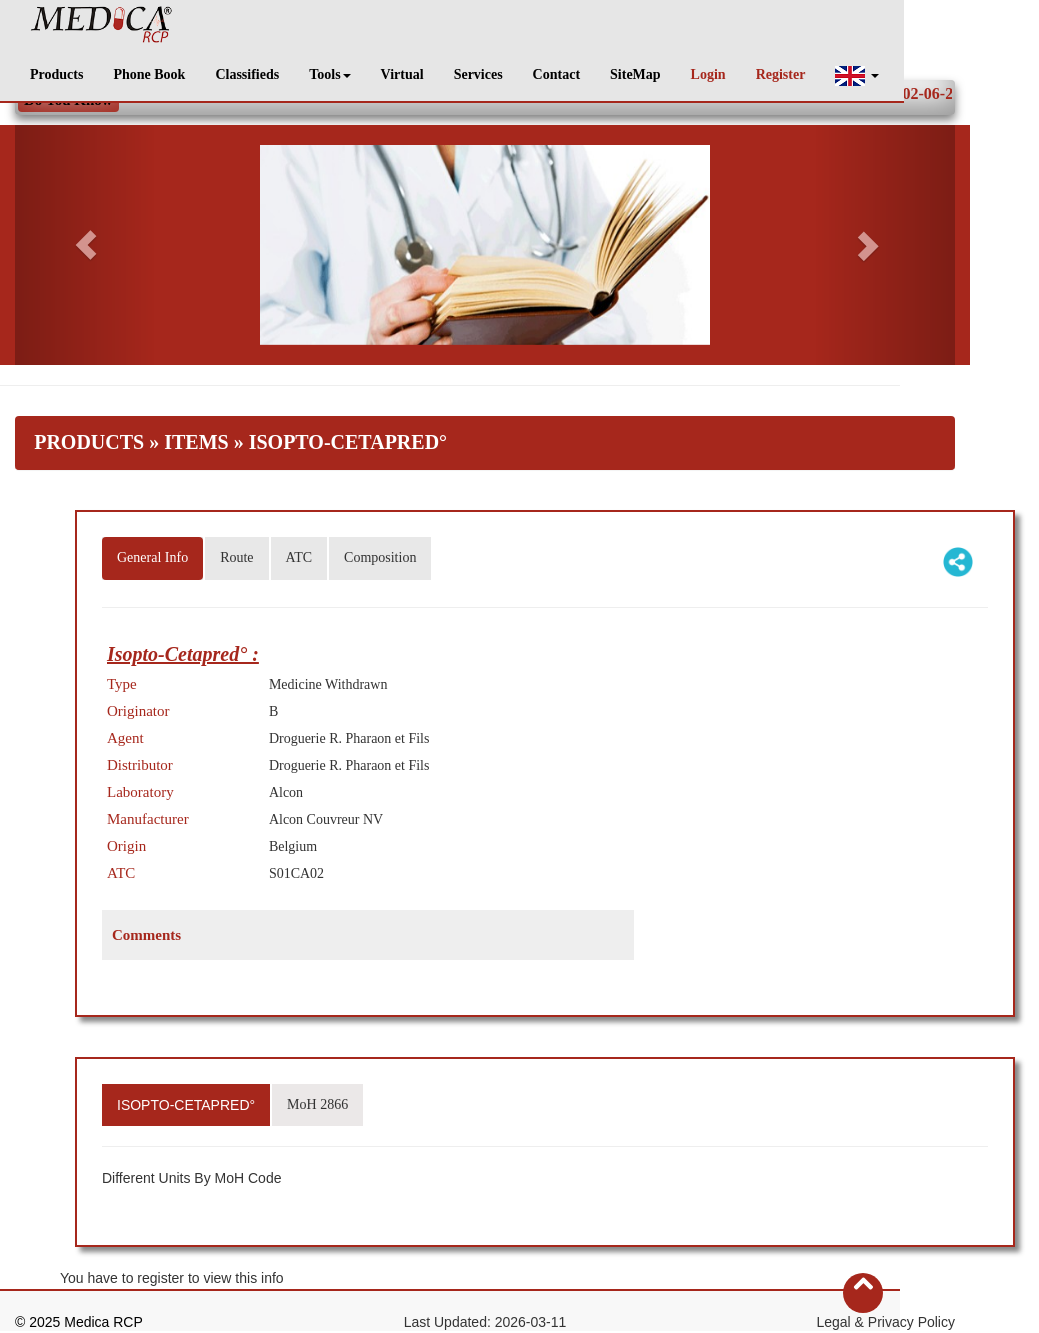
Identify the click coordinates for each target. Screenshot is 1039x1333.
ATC (299, 557)
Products (56, 74)
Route (236, 557)
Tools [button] (329, 74)
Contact (556, 74)
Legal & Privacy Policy (885, 1322)
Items (196, 442)
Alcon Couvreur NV (326, 819)
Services (478, 74)
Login (708, 74)
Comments (146, 935)
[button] (857, 75)
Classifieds (247, 74)
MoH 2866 (317, 1104)
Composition (380, 557)
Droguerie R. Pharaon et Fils (349, 738)
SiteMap (635, 74)
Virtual (402, 74)
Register (781, 74)
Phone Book (149, 74)
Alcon (286, 792)
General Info (152, 557)
